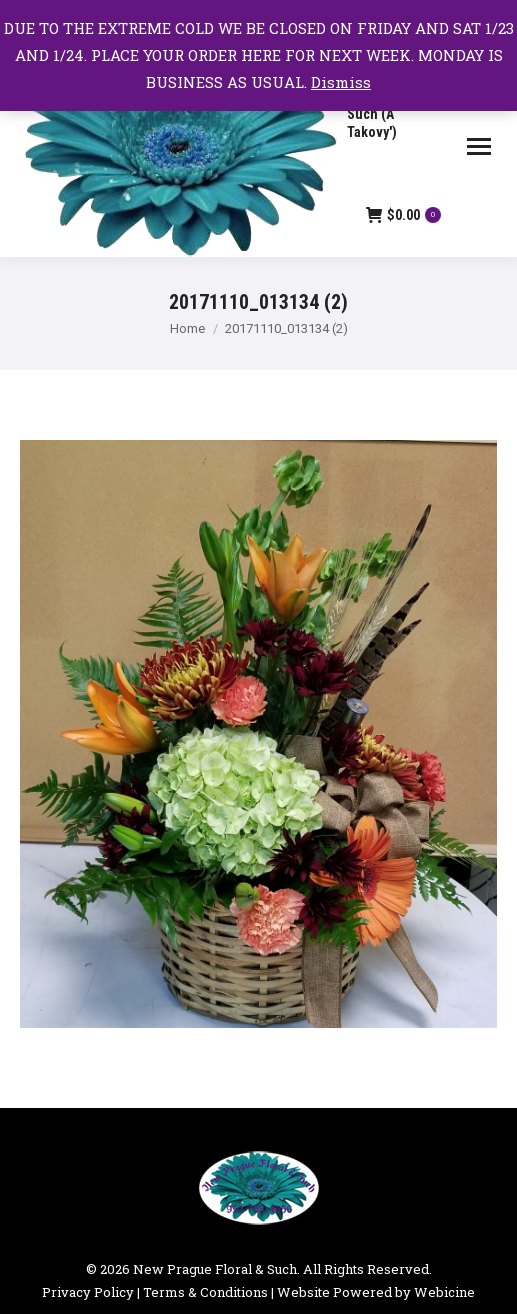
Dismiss (341, 82)
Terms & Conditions (205, 1292)
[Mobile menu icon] (479, 146)
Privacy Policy (88, 1292)
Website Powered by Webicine (376, 1292)
